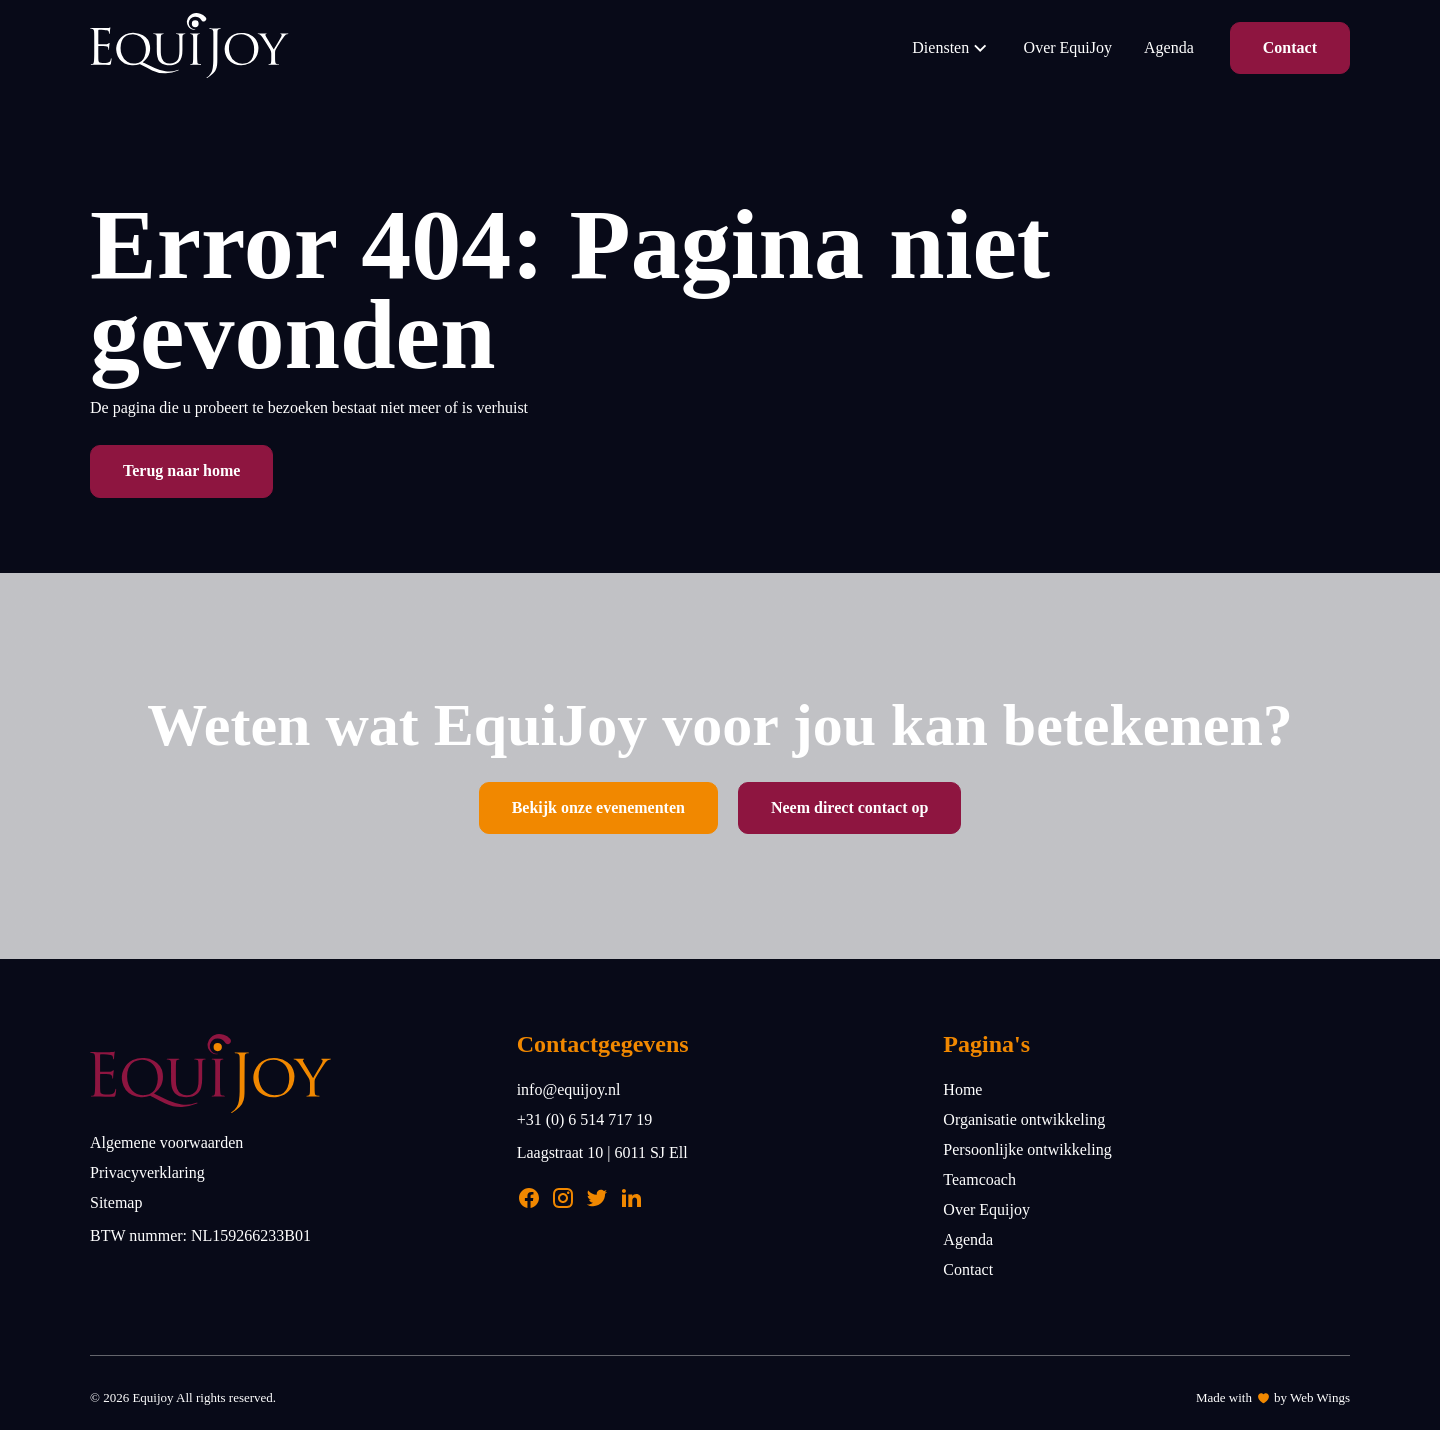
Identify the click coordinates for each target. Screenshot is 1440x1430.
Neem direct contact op (849, 807)
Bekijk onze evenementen (598, 807)
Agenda (1169, 47)
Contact (1290, 47)
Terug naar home (181, 470)
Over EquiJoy (1068, 47)
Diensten (951, 48)
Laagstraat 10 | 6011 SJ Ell (602, 1152)
